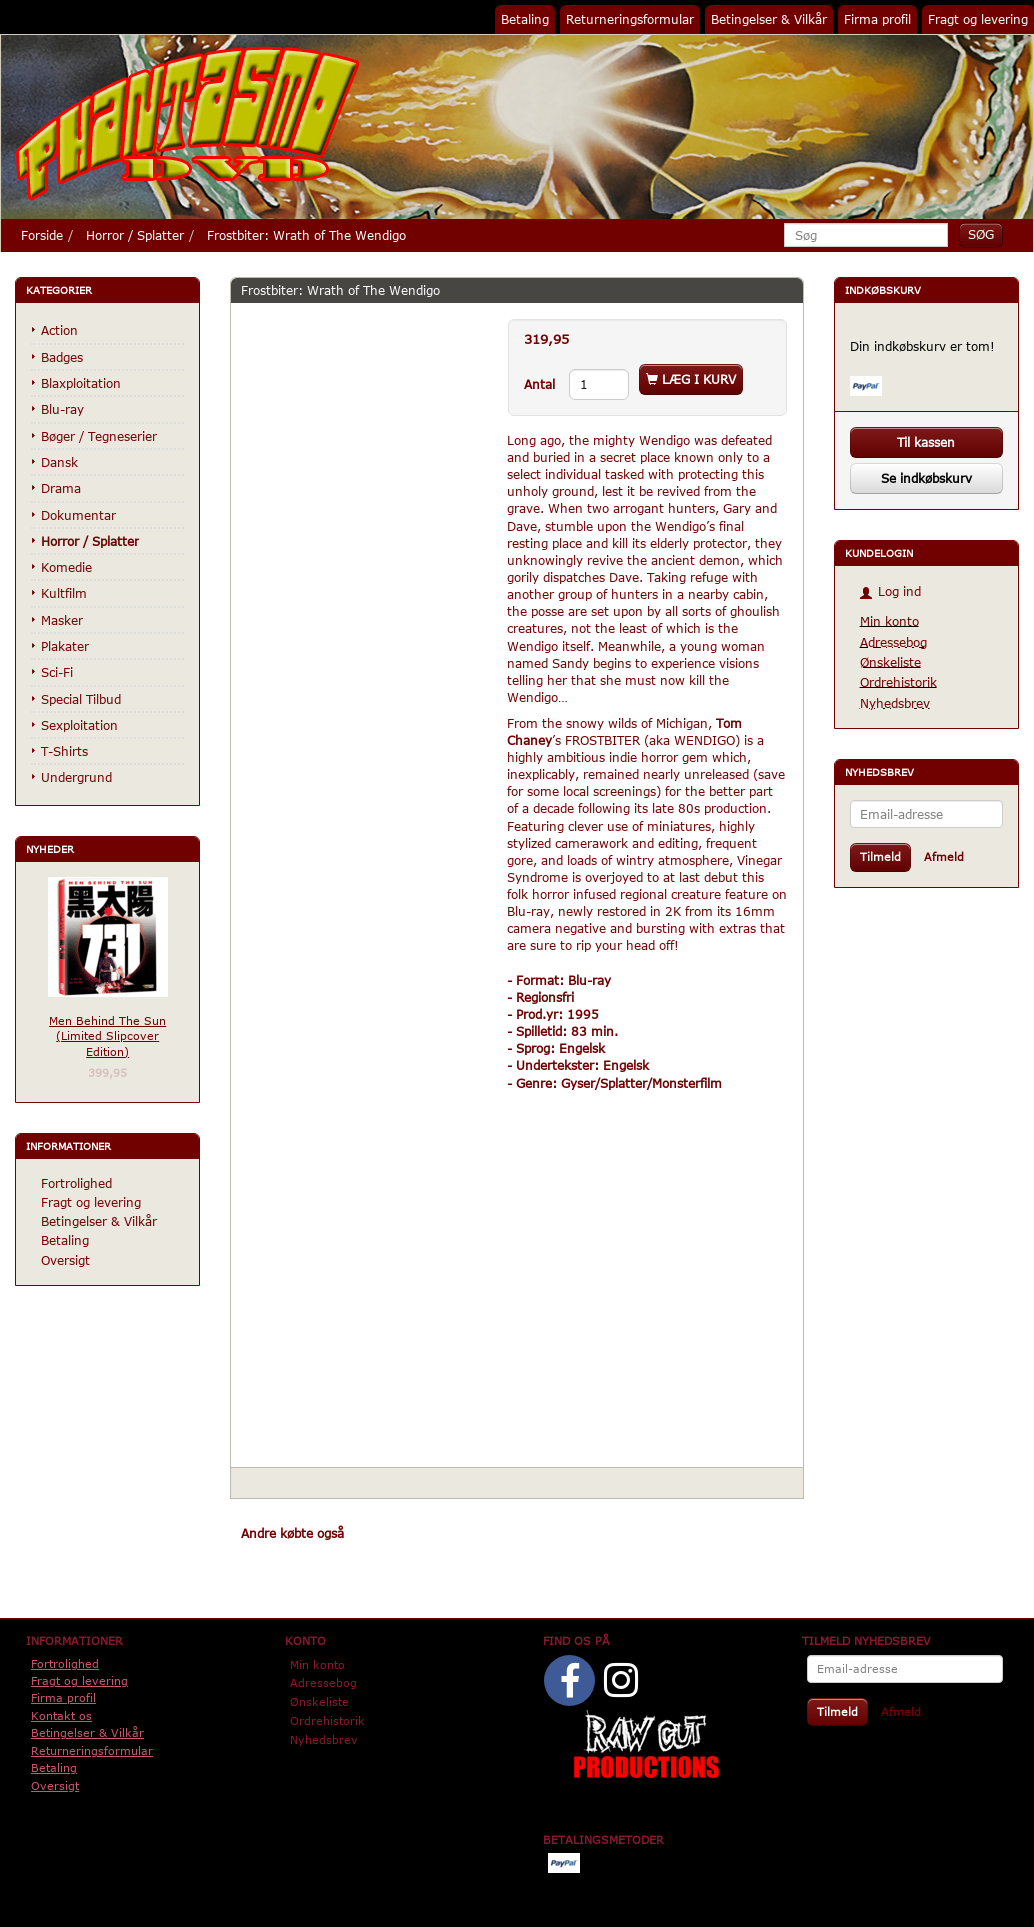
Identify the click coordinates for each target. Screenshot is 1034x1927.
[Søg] (981, 234)
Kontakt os (61, 1715)
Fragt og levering (978, 19)
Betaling (525, 19)
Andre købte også (292, 1533)
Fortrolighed (76, 1183)
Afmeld (944, 856)
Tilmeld (880, 856)
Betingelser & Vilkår (769, 19)
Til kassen (926, 442)
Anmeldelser (561, 1533)
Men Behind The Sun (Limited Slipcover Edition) (107, 1036)
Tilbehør (481, 1533)
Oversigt (65, 1260)
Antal (541, 384)
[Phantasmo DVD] (188, 123)
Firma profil (877, 19)
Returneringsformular (630, 19)
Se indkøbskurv (926, 478)
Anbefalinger (401, 1533)
